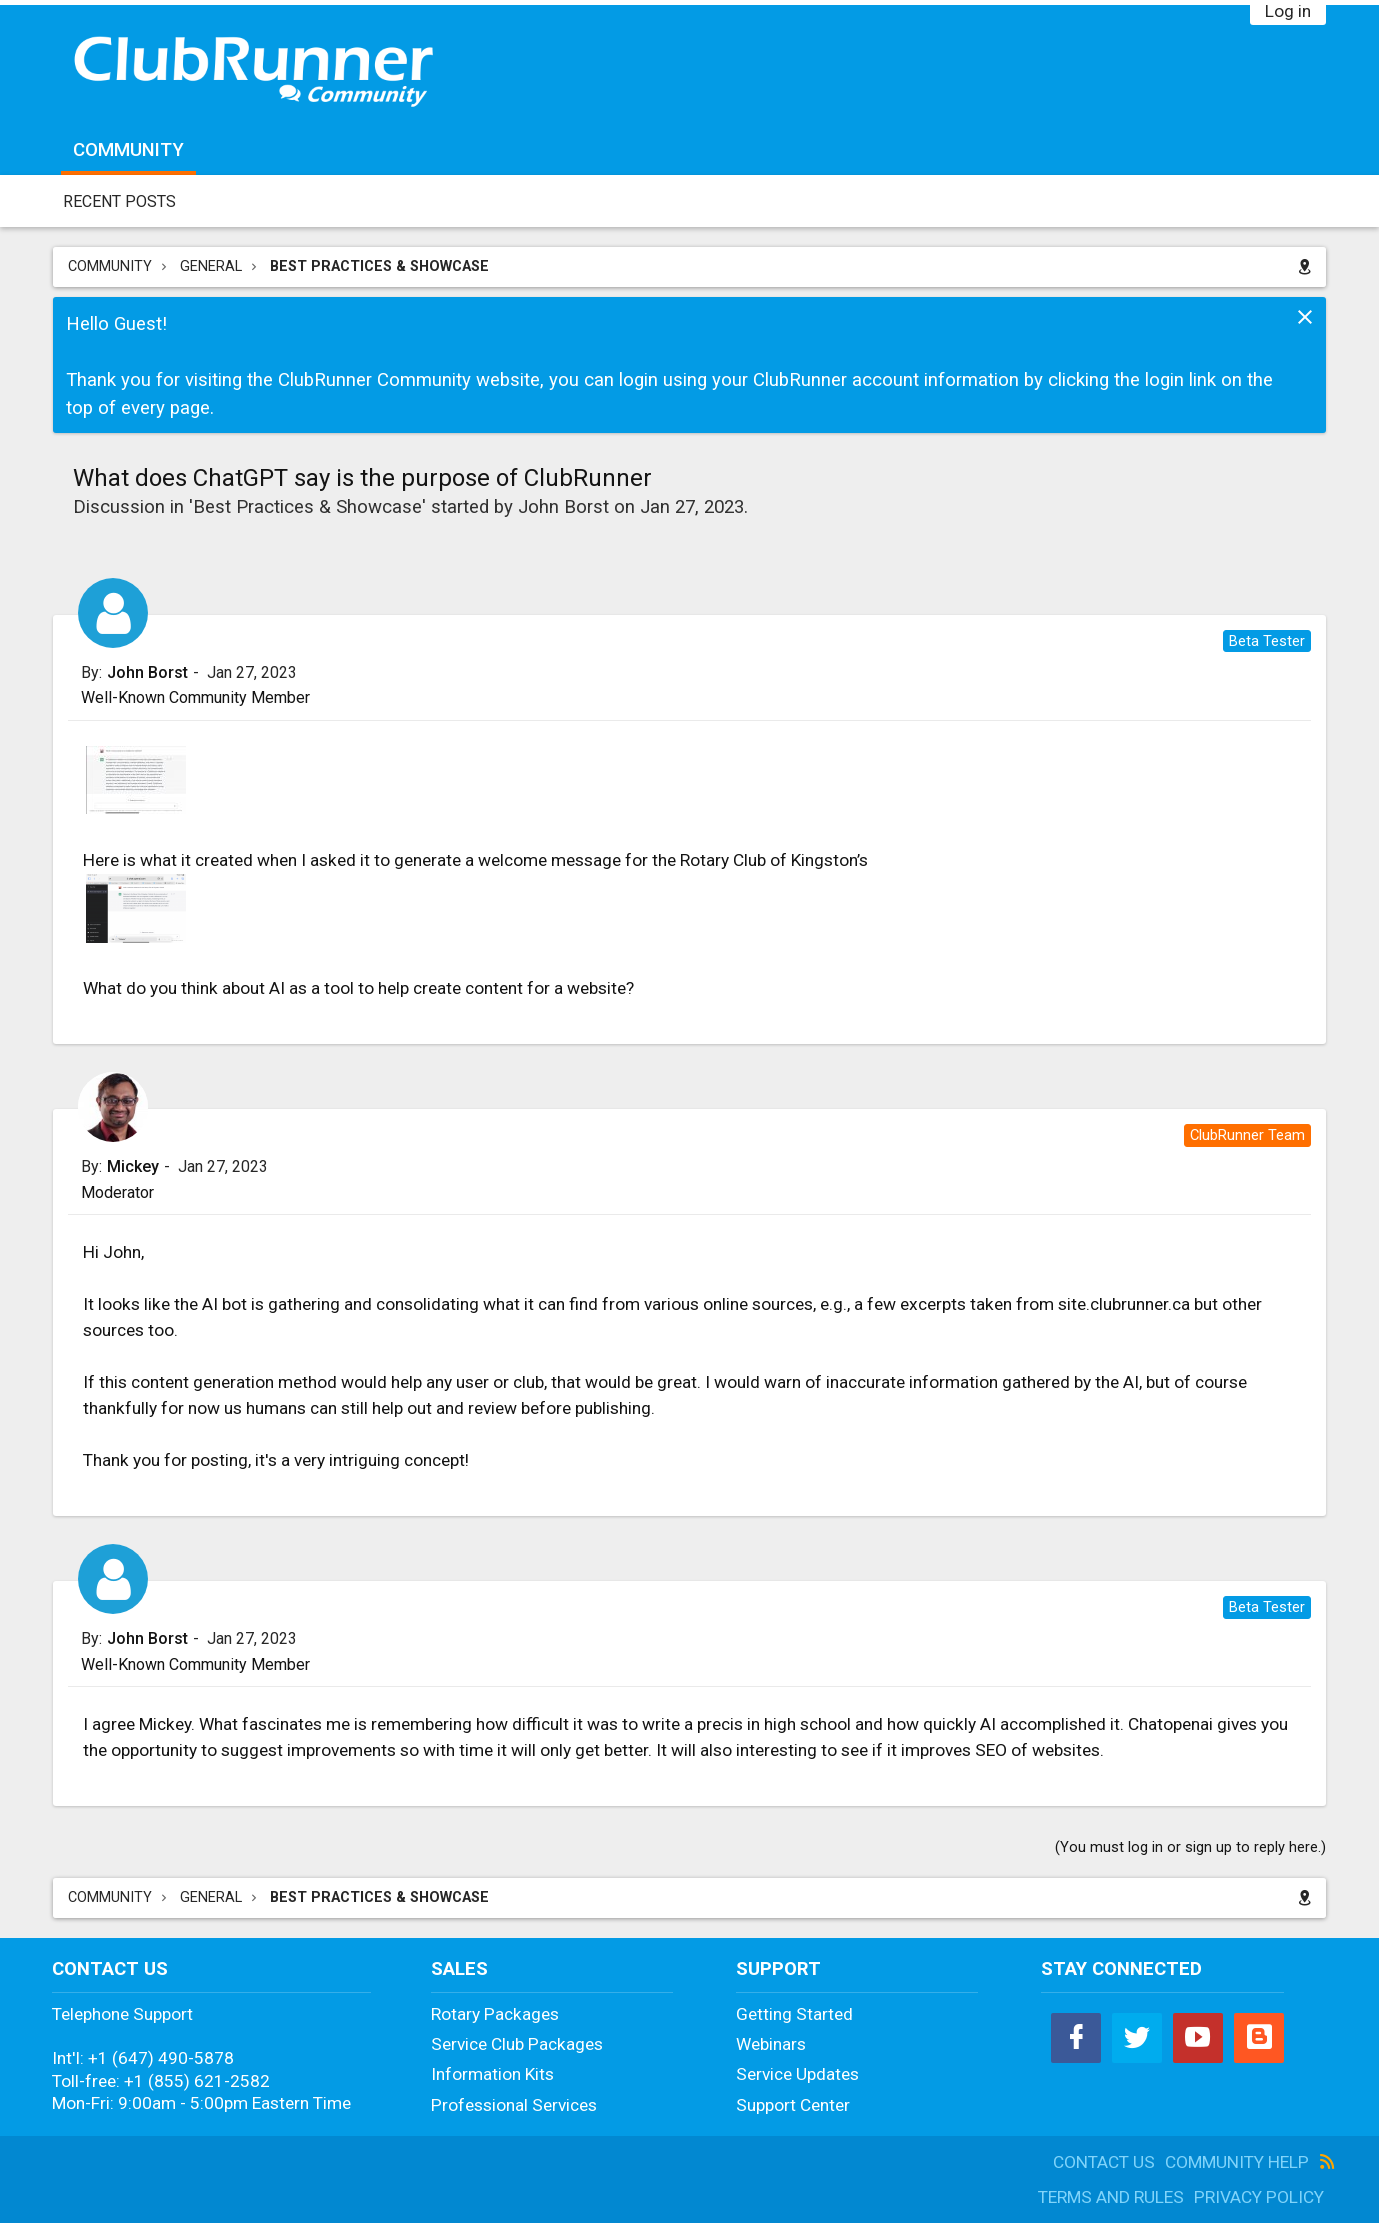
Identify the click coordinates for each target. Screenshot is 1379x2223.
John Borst (563, 507)
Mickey (133, 1167)
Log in (1288, 11)
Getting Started (794, 2014)
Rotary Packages (495, 2014)
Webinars (771, 2044)
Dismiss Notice (1305, 317)
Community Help (1237, 2162)
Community (128, 150)
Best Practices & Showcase (307, 507)
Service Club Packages (517, 2044)
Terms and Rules (1111, 2197)
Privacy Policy (1259, 2197)
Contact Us (1104, 2162)
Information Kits (492, 2074)
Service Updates (797, 2074)
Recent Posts (119, 201)
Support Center (793, 2105)
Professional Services (514, 2105)
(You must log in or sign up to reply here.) (1190, 1847)
